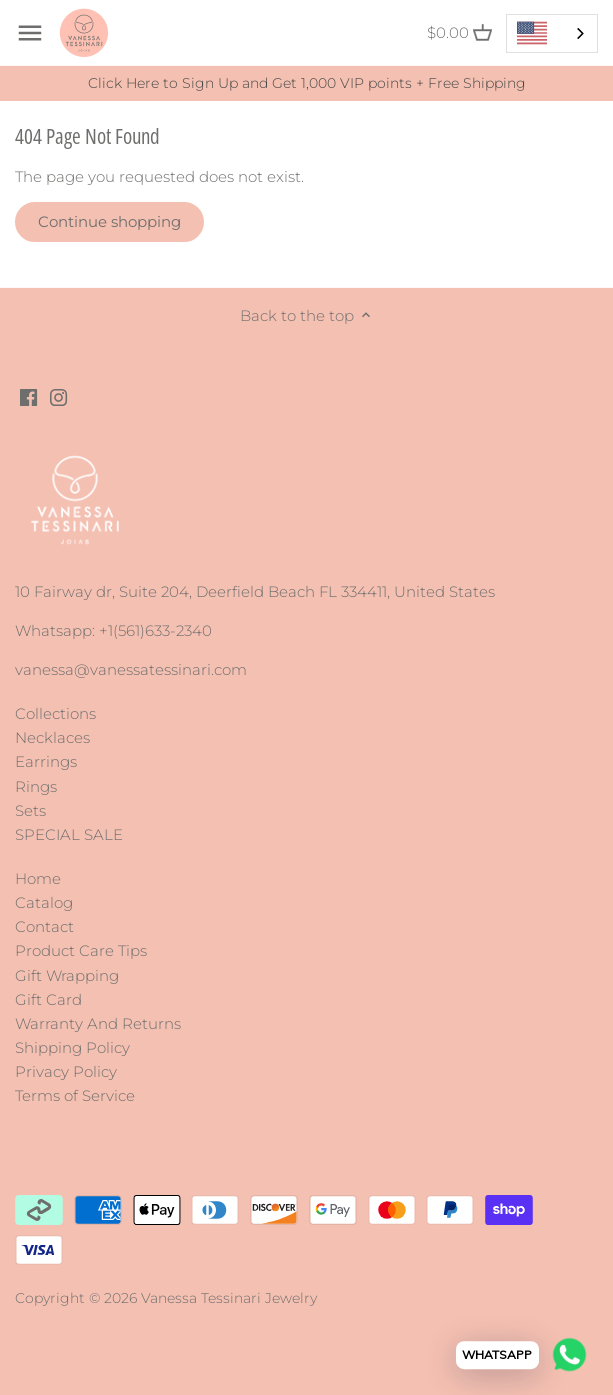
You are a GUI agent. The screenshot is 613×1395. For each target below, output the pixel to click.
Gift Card (48, 999)
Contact (44, 926)
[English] (552, 33)
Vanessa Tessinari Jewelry (229, 1298)
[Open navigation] (30, 33)
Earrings (46, 761)
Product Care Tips (81, 950)
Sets (30, 810)
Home (38, 878)
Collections (55, 713)
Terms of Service (75, 1095)
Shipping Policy (72, 1047)
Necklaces (52, 737)
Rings (36, 786)
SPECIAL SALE (69, 834)
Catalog (44, 902)
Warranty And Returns (98, 1023)
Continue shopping (109, 221)
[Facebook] (28, 395)
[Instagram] (58, 395)
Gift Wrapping (67, 975)
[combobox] (552, 33)
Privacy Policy (66, 1071)
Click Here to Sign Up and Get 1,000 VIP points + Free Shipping (307, 83)
